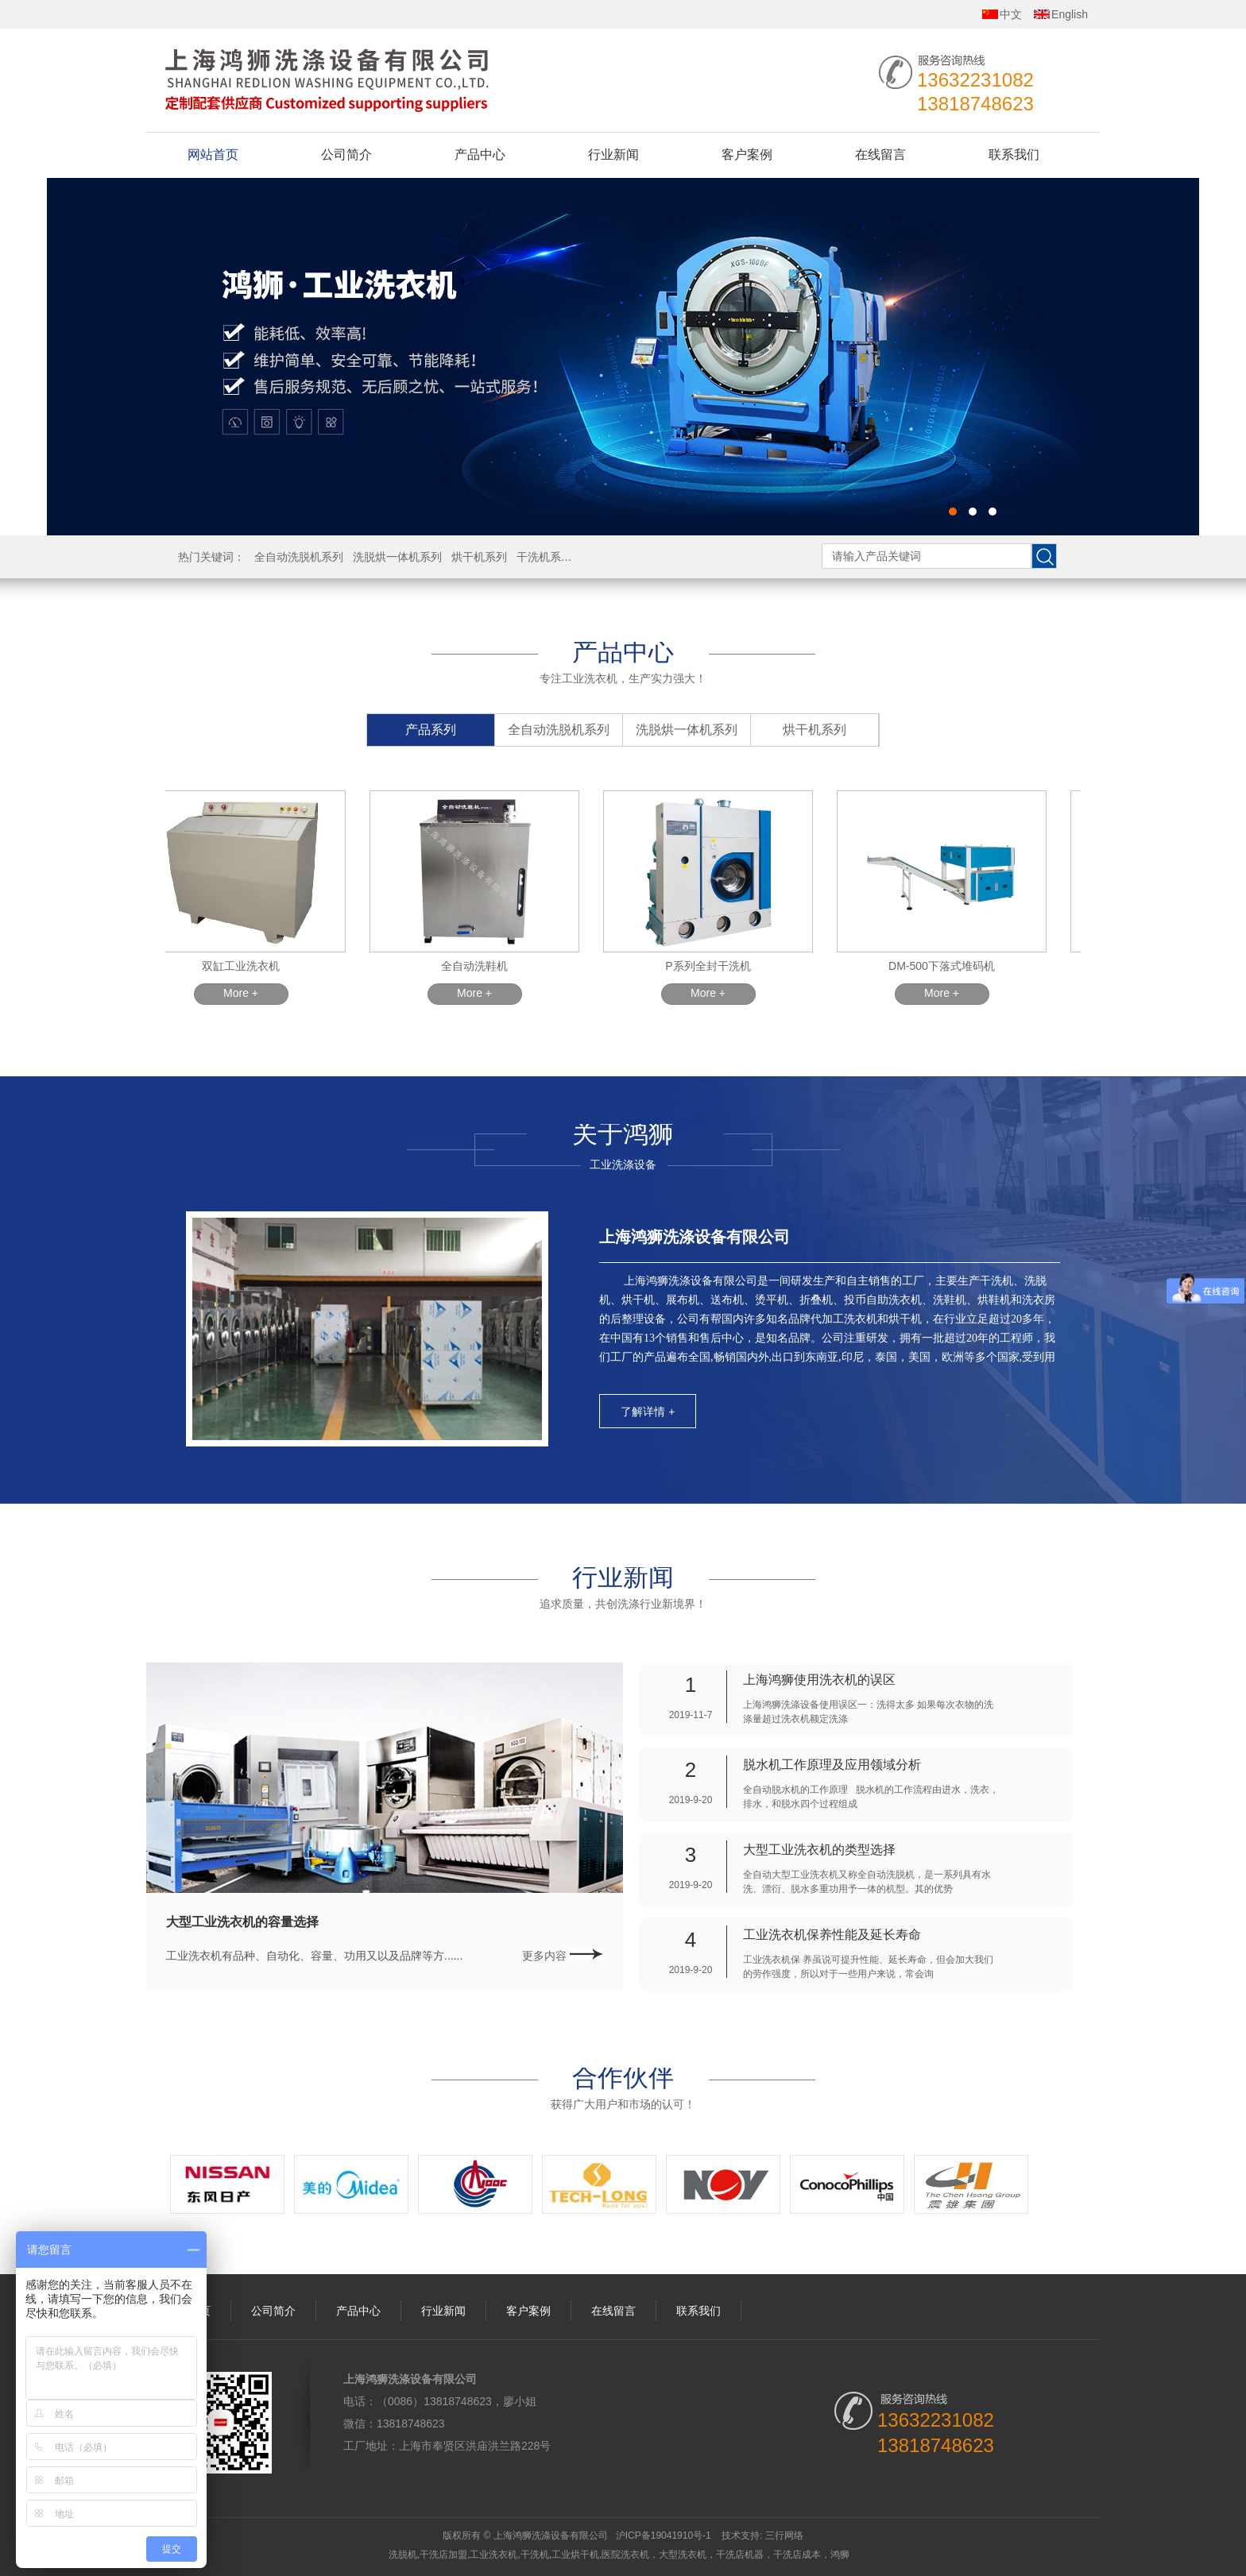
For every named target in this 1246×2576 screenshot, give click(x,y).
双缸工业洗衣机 (245, 966)
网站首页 (213, 154)
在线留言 (880, 154)
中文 (1011, 14)
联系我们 (1014, 154)
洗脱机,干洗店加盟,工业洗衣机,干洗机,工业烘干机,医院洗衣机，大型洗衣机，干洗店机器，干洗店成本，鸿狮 (619, 2554)
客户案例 (747, 154)
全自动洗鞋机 (479, 966)
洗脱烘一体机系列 (397, 556)
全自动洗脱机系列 (298, 556)
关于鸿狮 (623, 1133)
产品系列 (430, 729)
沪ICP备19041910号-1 (663, 2535)
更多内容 (562, 1955)
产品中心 (480, 154)
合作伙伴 (623, 2077)
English (1069, 14)
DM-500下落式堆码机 (946, 966)
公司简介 (346, 154)
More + (245, 993)
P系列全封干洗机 (712, 966)
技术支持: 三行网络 (762, 2535)
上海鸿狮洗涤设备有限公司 (694, 1237)
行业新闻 (613, 154)
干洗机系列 (544, 556)
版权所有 (462, 2535)
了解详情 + (648, 1411)
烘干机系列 (479, 556)
